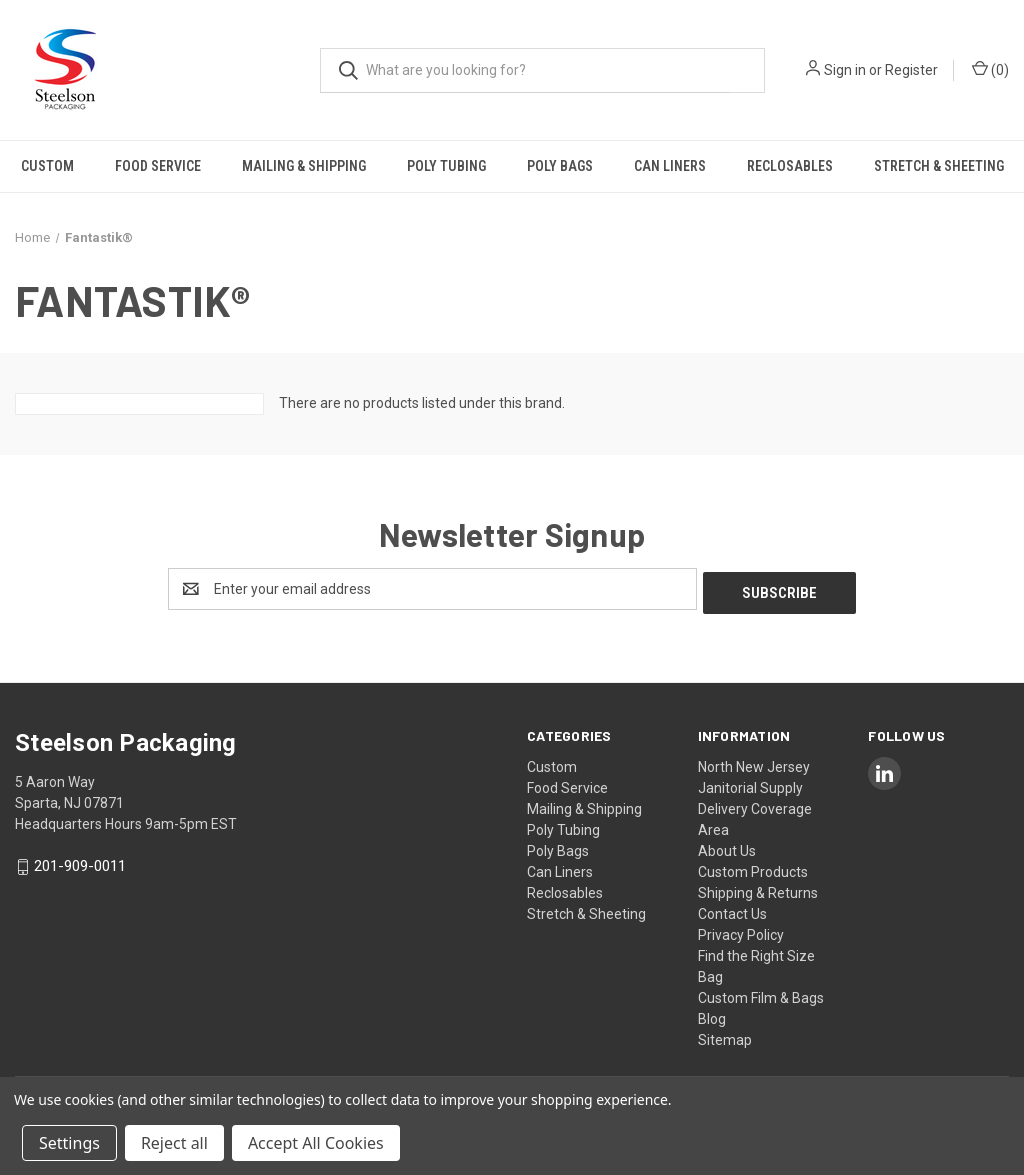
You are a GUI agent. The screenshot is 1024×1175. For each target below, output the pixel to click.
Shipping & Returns (758, 889)
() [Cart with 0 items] (990, 69)
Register (911, 70)
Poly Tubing (446, 166)
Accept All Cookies (316, 1143)
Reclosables (790, 166)
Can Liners (670, 166)
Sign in (845, 70)
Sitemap (725, 1036)
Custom (47, 166)
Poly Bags (560, 166)
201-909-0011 (80, 863)
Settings (69, 1143)
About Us (727, 847)
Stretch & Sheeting (939, 166)
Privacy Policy (741, 931)
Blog (712, 1015)
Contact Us (732, 910)
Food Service (158, 166)
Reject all (174, 1143)
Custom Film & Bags (761, 994)
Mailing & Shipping (304, 166)
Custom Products (753, 868)
